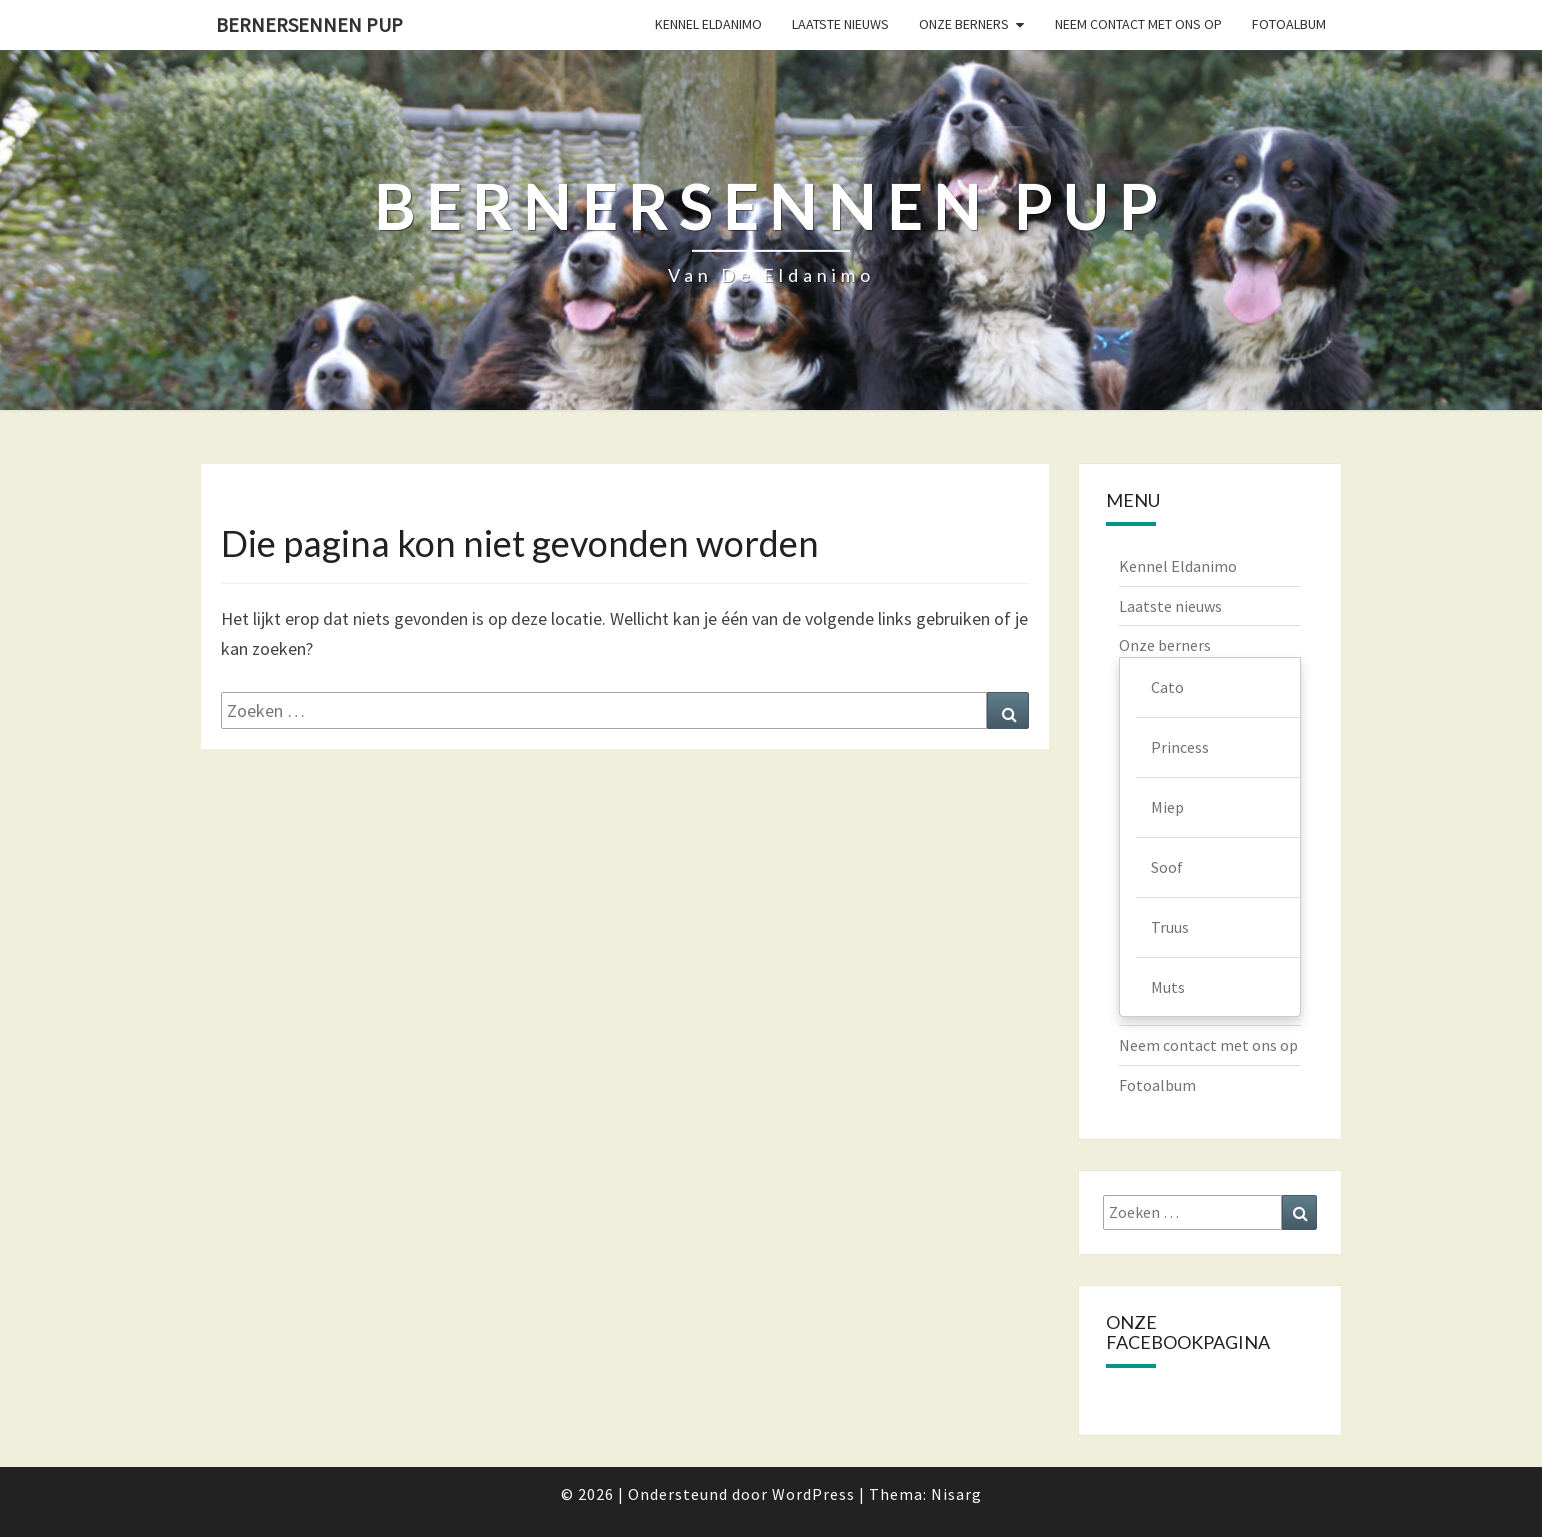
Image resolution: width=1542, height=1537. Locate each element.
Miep (1167, 807)
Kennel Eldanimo (708, 24)
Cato (1167, 687)
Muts (1168, 987)
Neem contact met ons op (1138, 24)
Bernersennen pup (309, 24)
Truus (1170, 927)
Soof (1167, 867)
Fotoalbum (1289, 24)
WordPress (813, 1494)
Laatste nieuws (840, 24)
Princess (1180, 747)
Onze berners (964, 24)
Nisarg (956, 1494)
